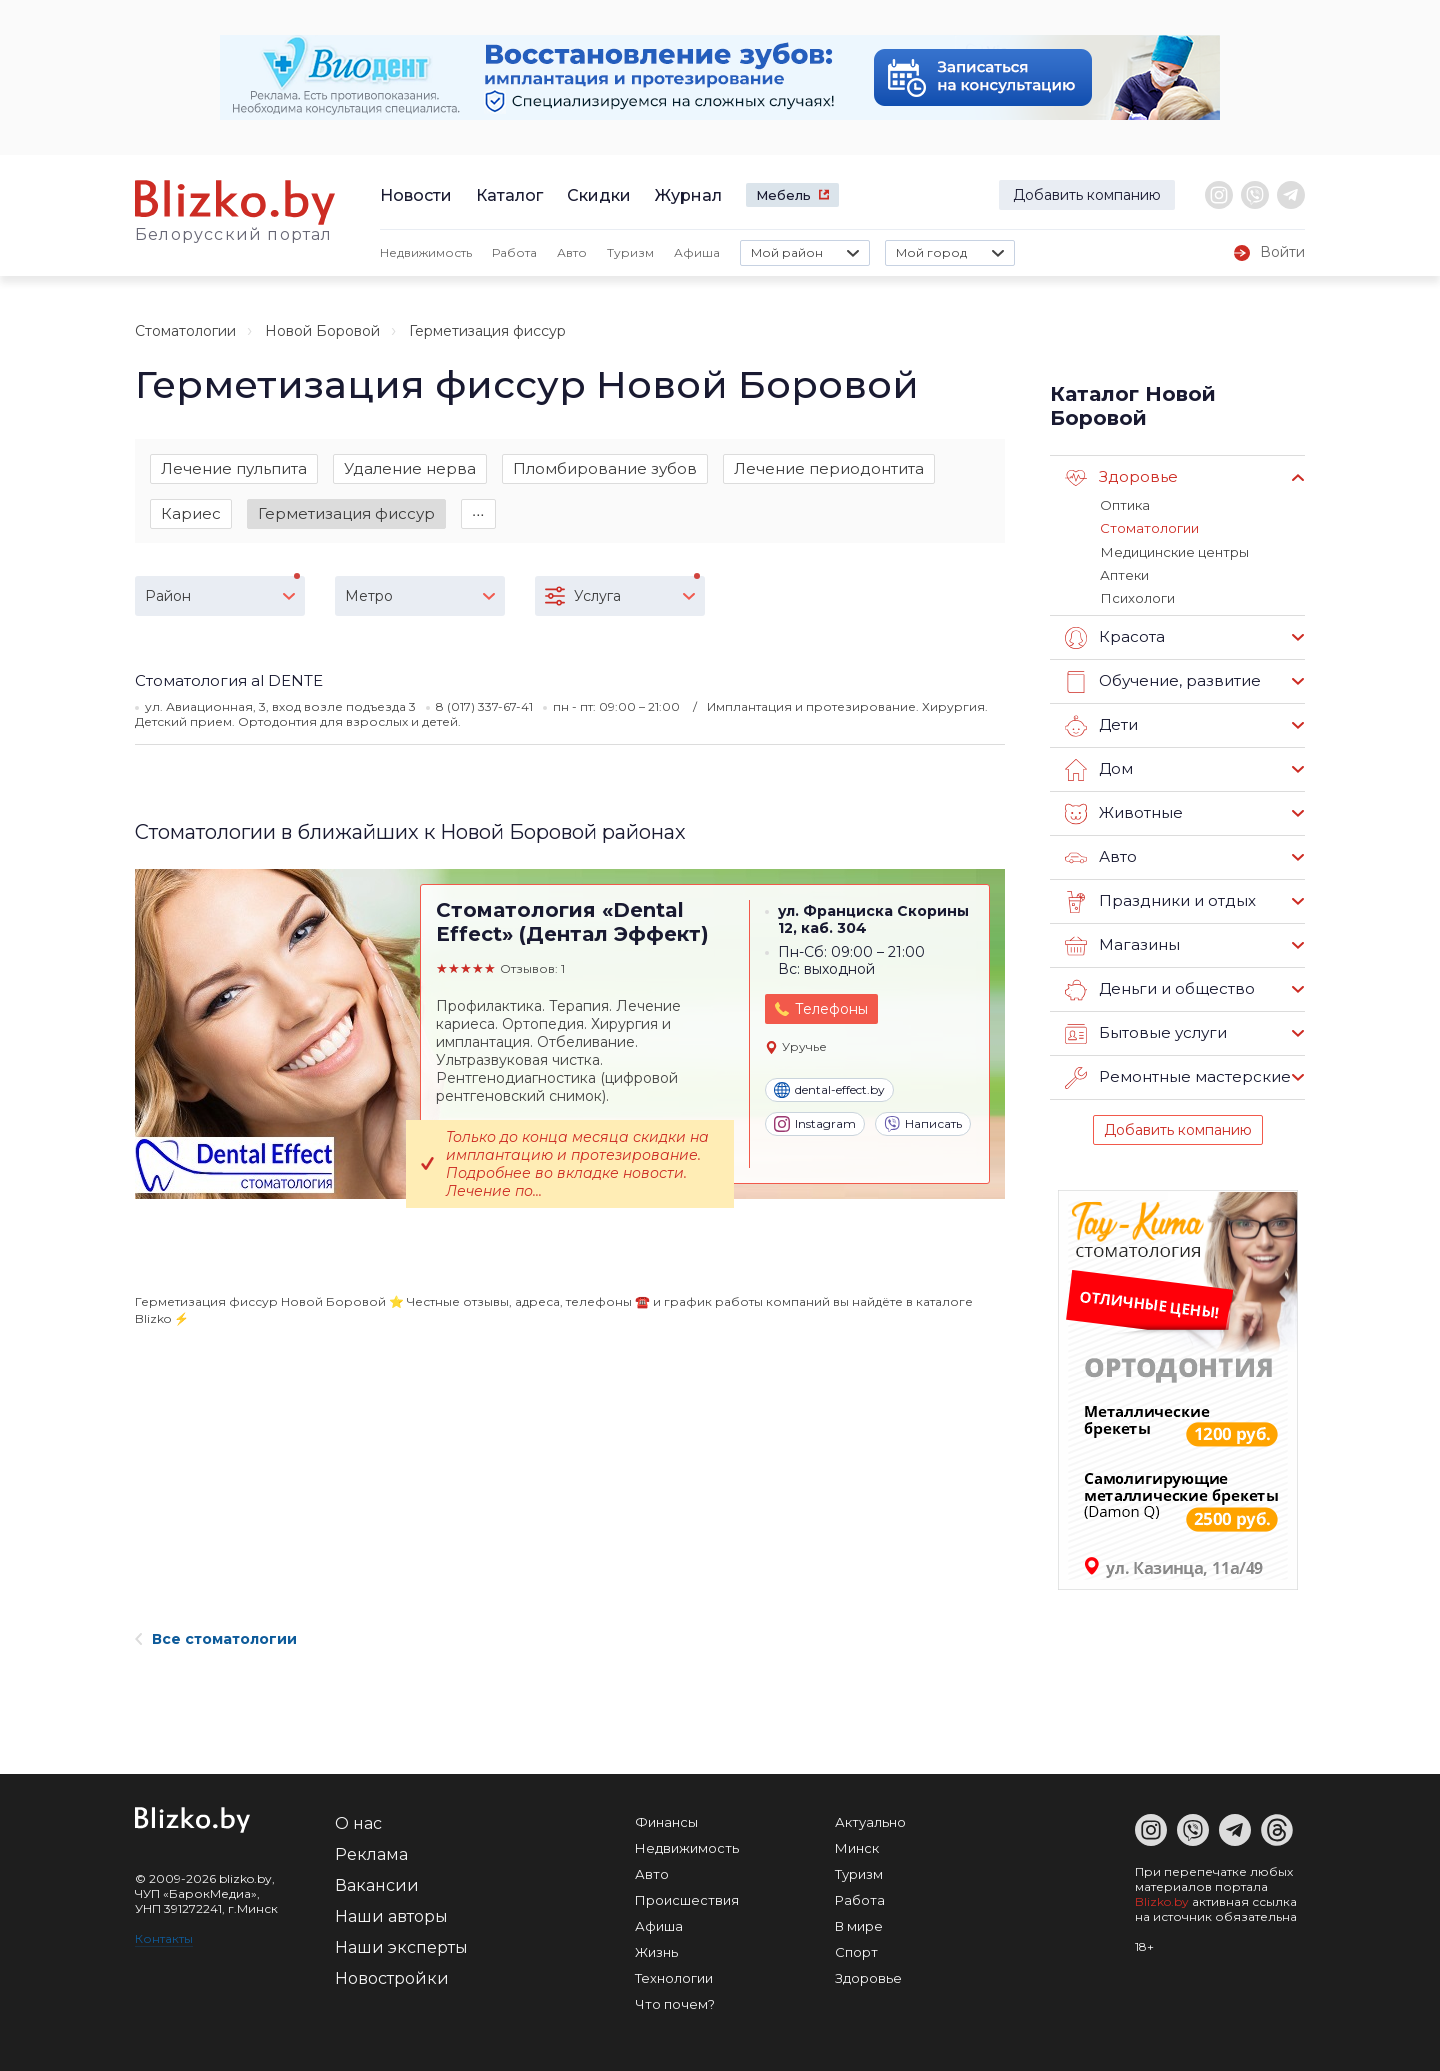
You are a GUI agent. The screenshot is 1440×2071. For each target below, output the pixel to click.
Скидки (599, 195)
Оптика (1125, 505)
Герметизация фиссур (346, 513)
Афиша (697, 252)
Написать (923, 1125)
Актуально (870, 1821)
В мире (859, 1925)
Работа (514, 252)
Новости (416, 195)
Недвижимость (426, 252)
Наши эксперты (401, 1946)
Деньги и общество (1160, 989)
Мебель (783, 195)
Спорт (856, 1951)
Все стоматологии (216, 1638)
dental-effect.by (829, 1091)
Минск (857, 1847)
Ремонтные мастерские (1178, 1077)
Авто (572, 252)
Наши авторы (391, 1915)
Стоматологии (185, 331)
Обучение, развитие (1163, 681)
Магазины (1122, 945)
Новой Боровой (322, 331)
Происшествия (687, 1899)
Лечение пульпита (234, 468)
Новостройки (392, 1977)
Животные (1124, 813)
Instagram (815, 1125)
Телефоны (831, 1011)
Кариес (191, 513)
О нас (358, 1822)
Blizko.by (1162, 1900)
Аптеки (1124, 574)
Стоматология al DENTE (229, 681)
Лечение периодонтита (829, 468)
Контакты (164, 1937)
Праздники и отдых (1160, 901)
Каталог (509, 195)
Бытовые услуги (1146, 1033)
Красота (1115, 637)
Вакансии (377, 1884)
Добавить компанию (1087, 195)
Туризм (630, 252)
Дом (1099, 769)
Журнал (688, 195)
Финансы (666, 1821)
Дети (1101, 725)
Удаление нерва (410, 468)
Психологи (1137, 597)
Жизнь (656, 1951)
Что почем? (675, 2003)
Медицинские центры (1174, 551)
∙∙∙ (478, 513)
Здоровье (1121, 478)
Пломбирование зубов (605, 468)
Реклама (371, 1853)
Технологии (674, 1977)
